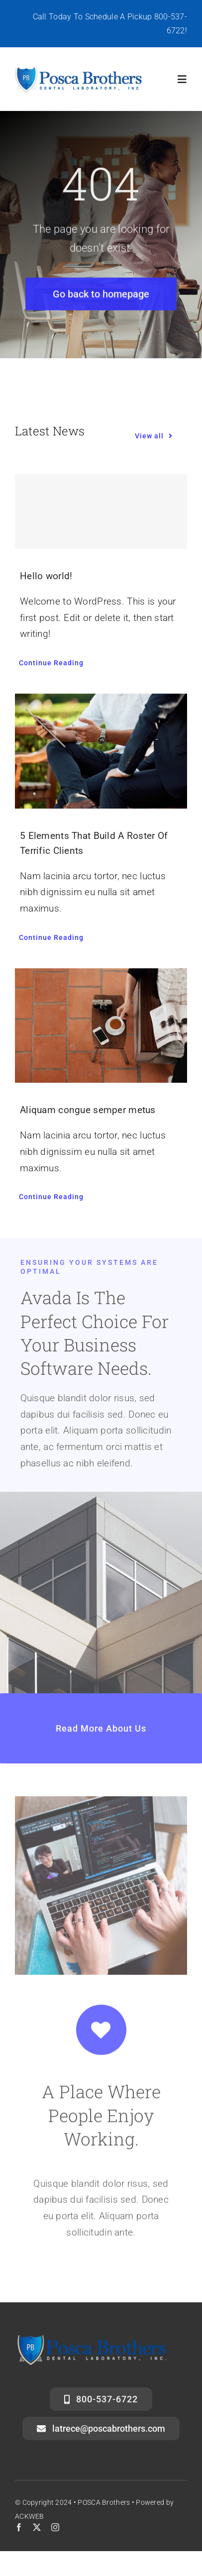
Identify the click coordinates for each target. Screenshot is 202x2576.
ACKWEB (29, 2516)
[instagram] (55, 2527)
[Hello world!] (101, 511)
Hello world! (46, 576)
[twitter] (37, 2527)
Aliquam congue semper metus (88, 1110)
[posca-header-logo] (78, 70)
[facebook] (19, 2527)
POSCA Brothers (104, 2502)
